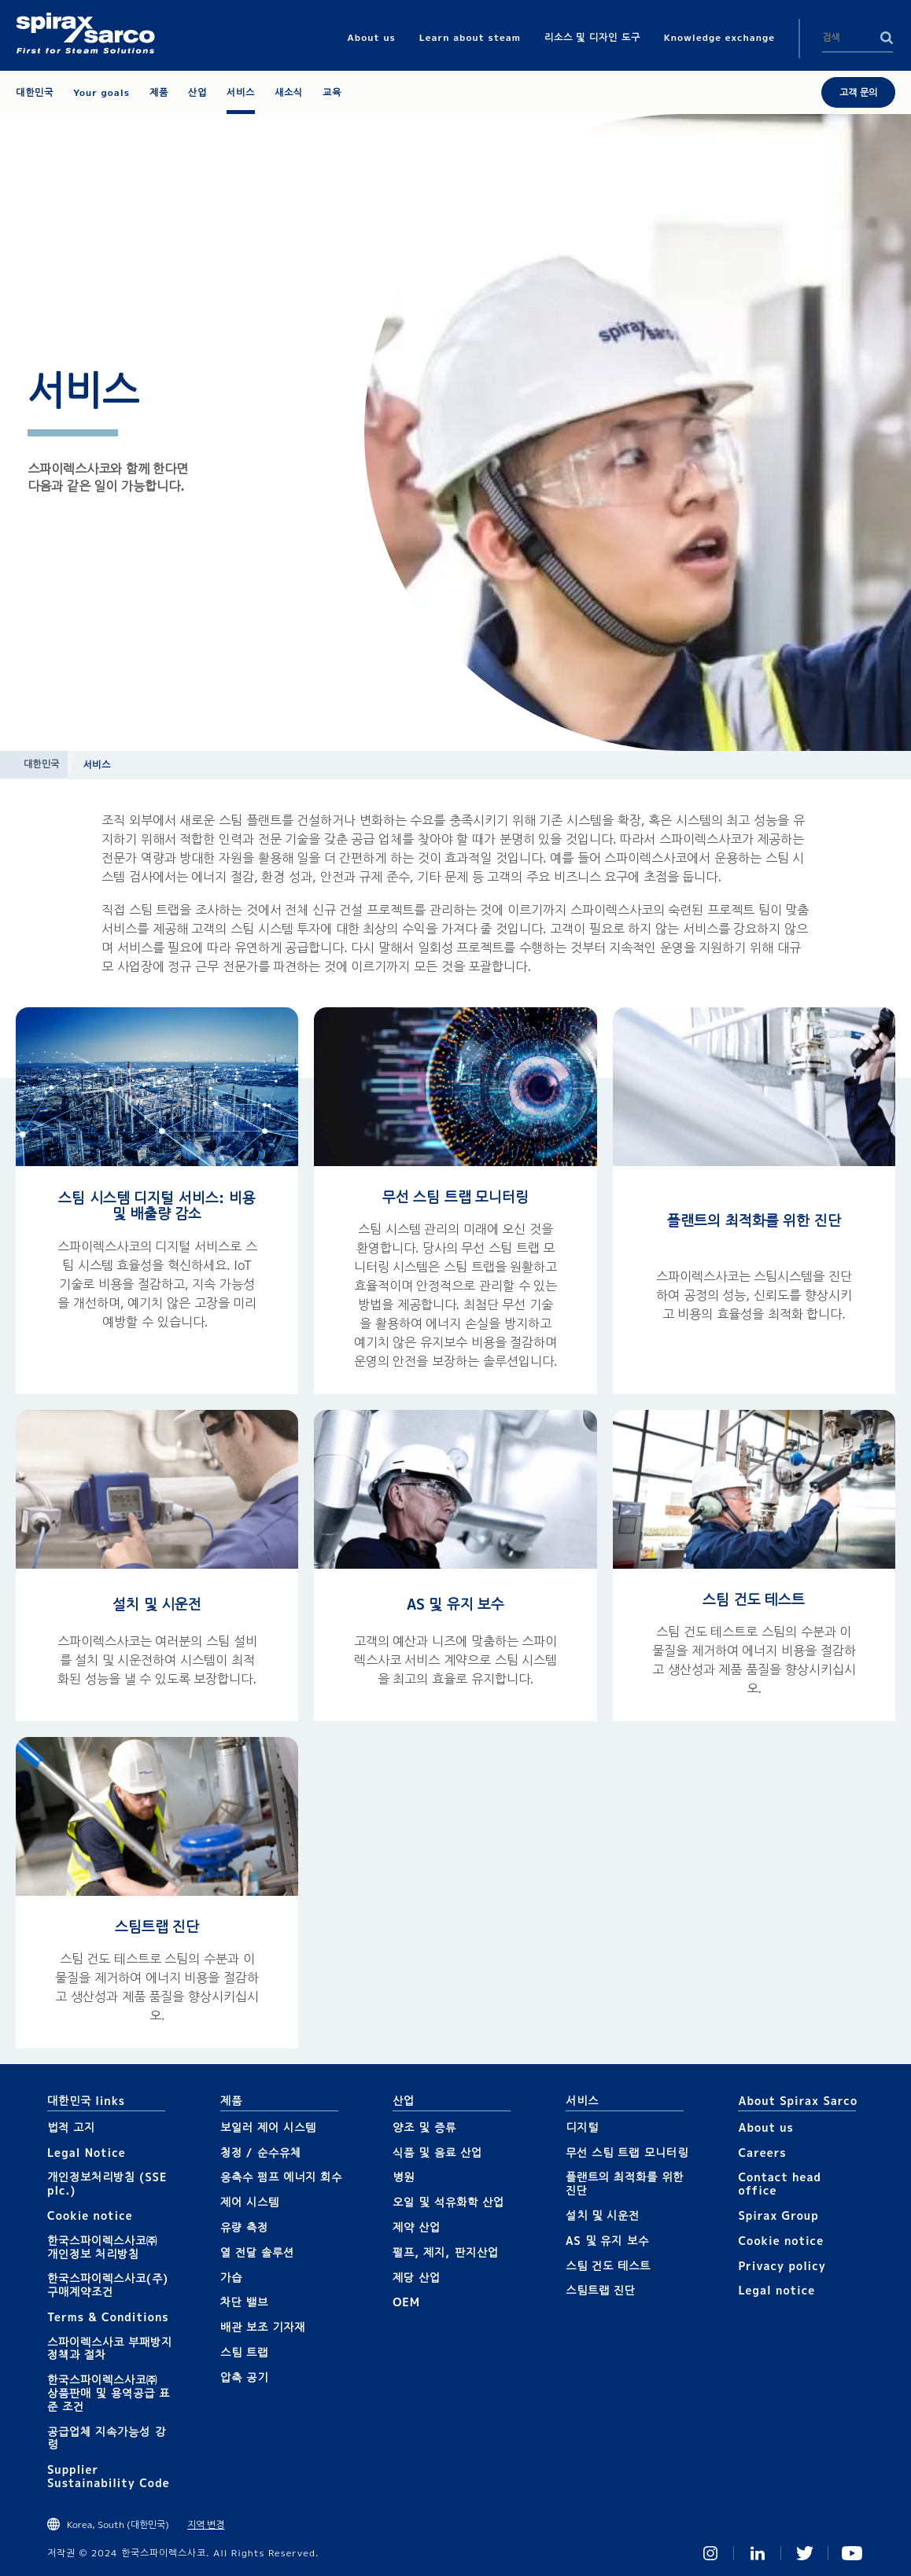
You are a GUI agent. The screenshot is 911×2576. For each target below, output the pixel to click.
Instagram (710, 2553)
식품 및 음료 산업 (437, 2152)
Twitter (805, 2553)
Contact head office (779, 2183)
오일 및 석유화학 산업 (448, 2202)
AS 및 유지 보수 (456, 1604)
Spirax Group (778, 2215)
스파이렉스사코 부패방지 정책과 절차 (109, 2349)
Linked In (757, 2553)
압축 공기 (244, 2377)
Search (886, 37)
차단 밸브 (244, 2301)
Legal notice (776, 2290)
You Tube (852, 2553)
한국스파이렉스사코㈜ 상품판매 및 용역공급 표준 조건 (108, 2393)
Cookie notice (90, 2215)
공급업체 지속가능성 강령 (106, 2438)
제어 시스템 (249, 2202)
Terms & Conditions (108, 2316)
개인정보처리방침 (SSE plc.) (107, 2183)
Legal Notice (86, 2152)
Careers (762, 2152)
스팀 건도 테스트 (754, 1600)
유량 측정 (244, 2227)
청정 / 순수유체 (260, 2152)
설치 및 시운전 (156, 1604)
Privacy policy (782, 2265)
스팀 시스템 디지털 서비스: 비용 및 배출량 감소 (156, 1206)
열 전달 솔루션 (257, 2252)
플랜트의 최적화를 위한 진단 (753, 1221)
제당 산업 (417, 2277)
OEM (406, 2301)
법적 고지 (71, 2127)
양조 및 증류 (424, 2127)
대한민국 (42, 764)
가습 (231, 2277)
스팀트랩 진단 (157, 1927)
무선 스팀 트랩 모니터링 (455, 1197)
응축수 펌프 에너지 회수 (281, 2176)
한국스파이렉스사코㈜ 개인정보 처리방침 (102, 2247)
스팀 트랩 (244, 2352)
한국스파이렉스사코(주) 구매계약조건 (107, 2285)
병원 (404, 2176)
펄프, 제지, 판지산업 (445, 2252)
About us (765, 2127)
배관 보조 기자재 (263, 2327)
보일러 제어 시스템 (268, 2127)
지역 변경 (205, 2524)
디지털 (582, 2127)
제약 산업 (417, 2227)
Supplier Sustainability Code (108, 2476)
